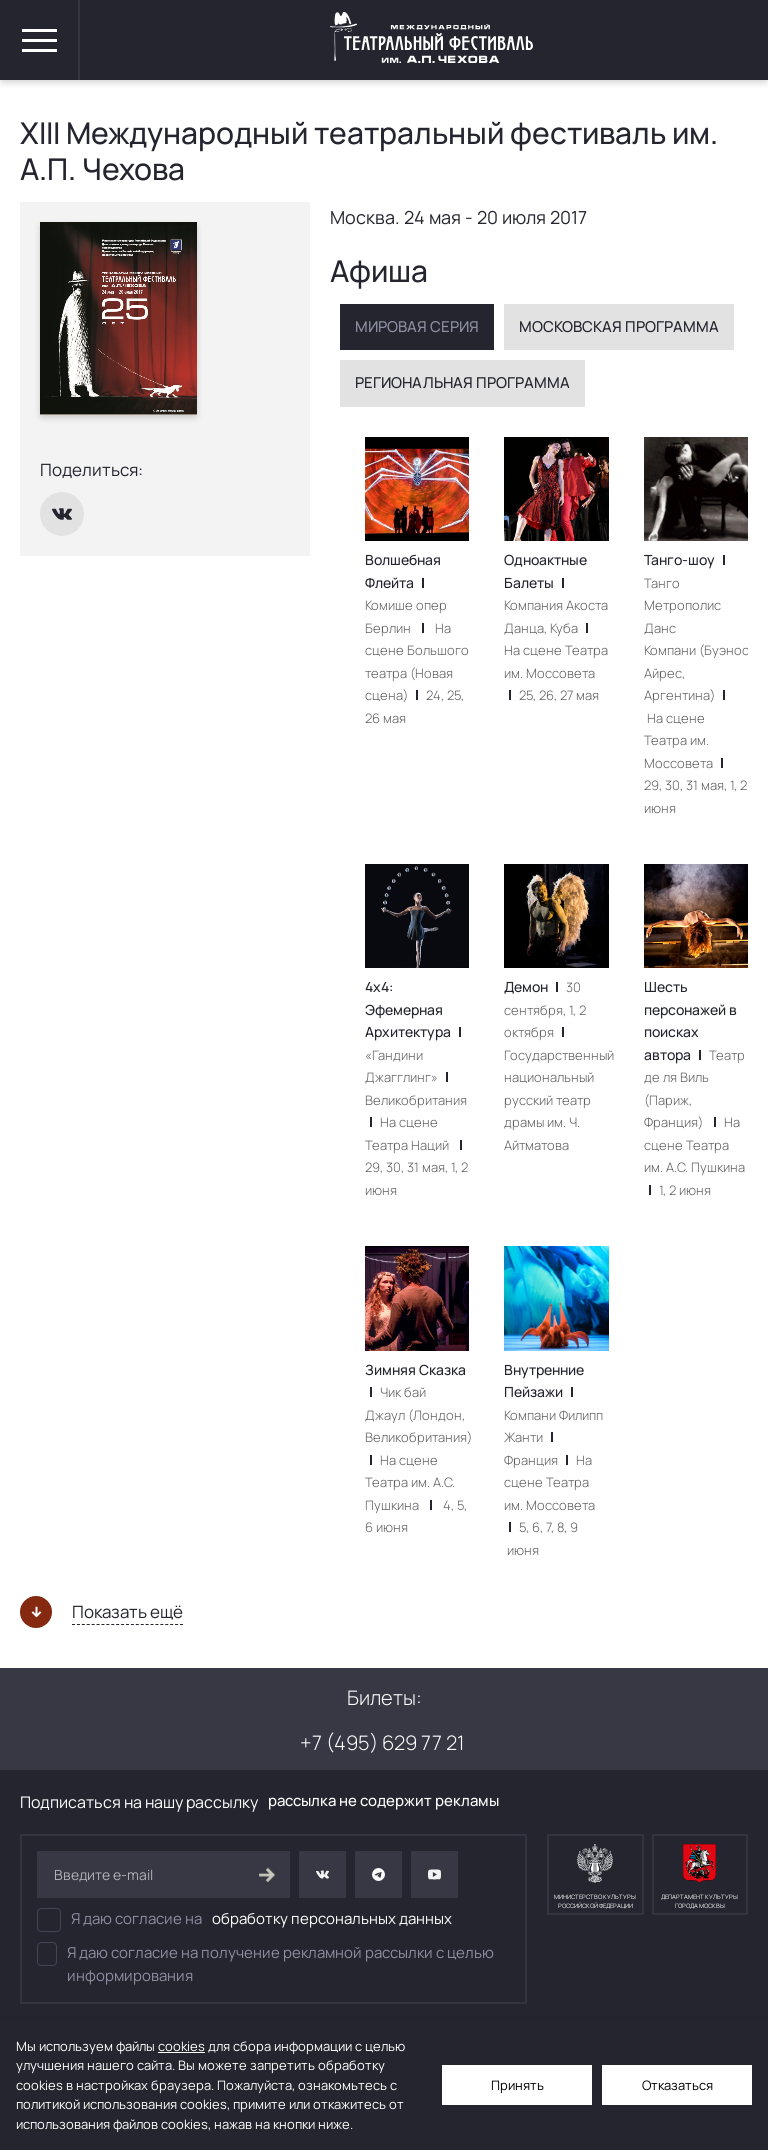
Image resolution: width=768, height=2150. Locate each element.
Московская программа (619, 326)
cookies (181, 2046)
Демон (535, 986)
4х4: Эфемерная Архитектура (413, 1009)
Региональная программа (462, 382)
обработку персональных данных (332, 1918)
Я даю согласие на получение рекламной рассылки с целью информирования (265, 1964)
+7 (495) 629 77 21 (382, 1742)
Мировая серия (417, 326)
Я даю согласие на (244, 1920)
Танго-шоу (684, 559)
